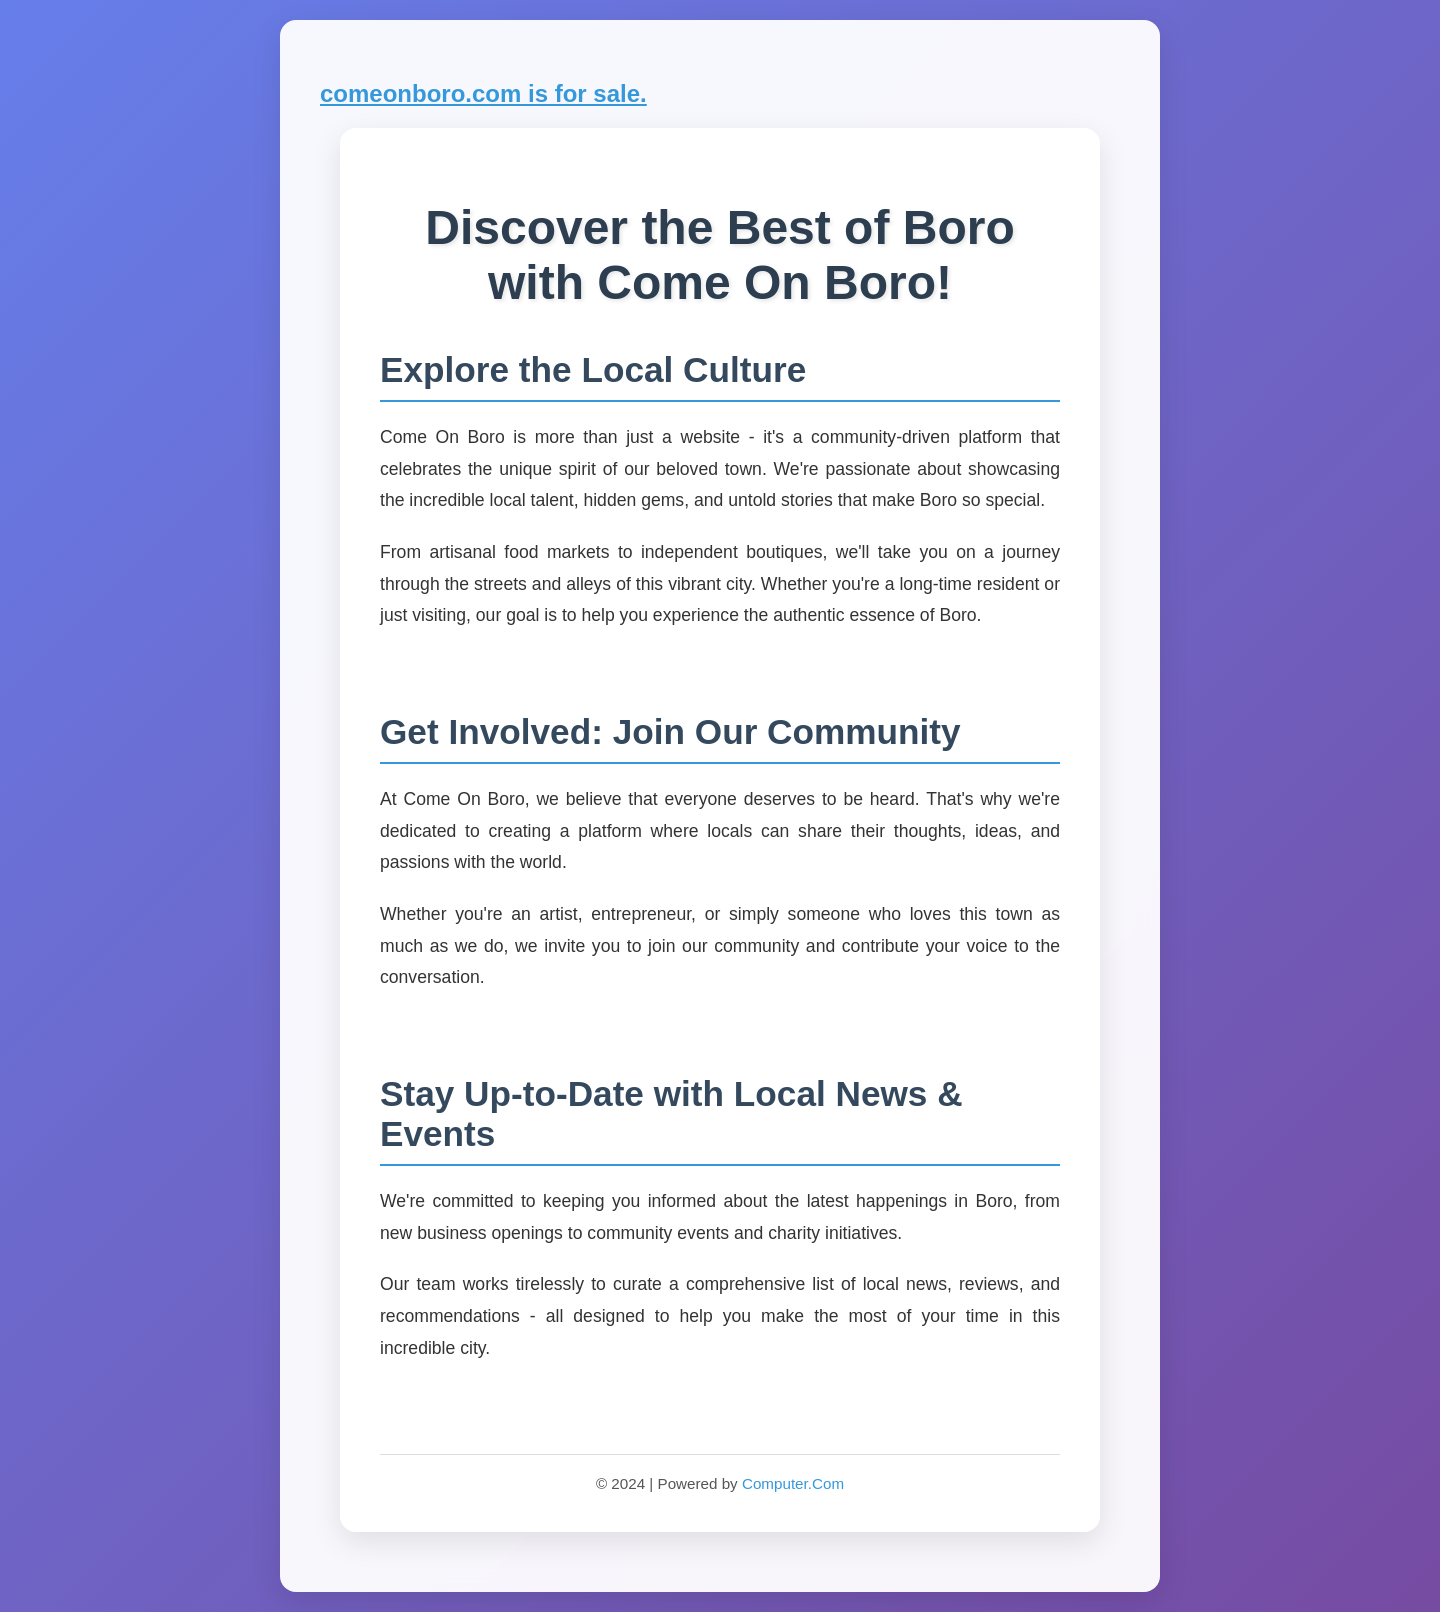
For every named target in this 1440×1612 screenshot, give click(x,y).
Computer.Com (793, 1483)
